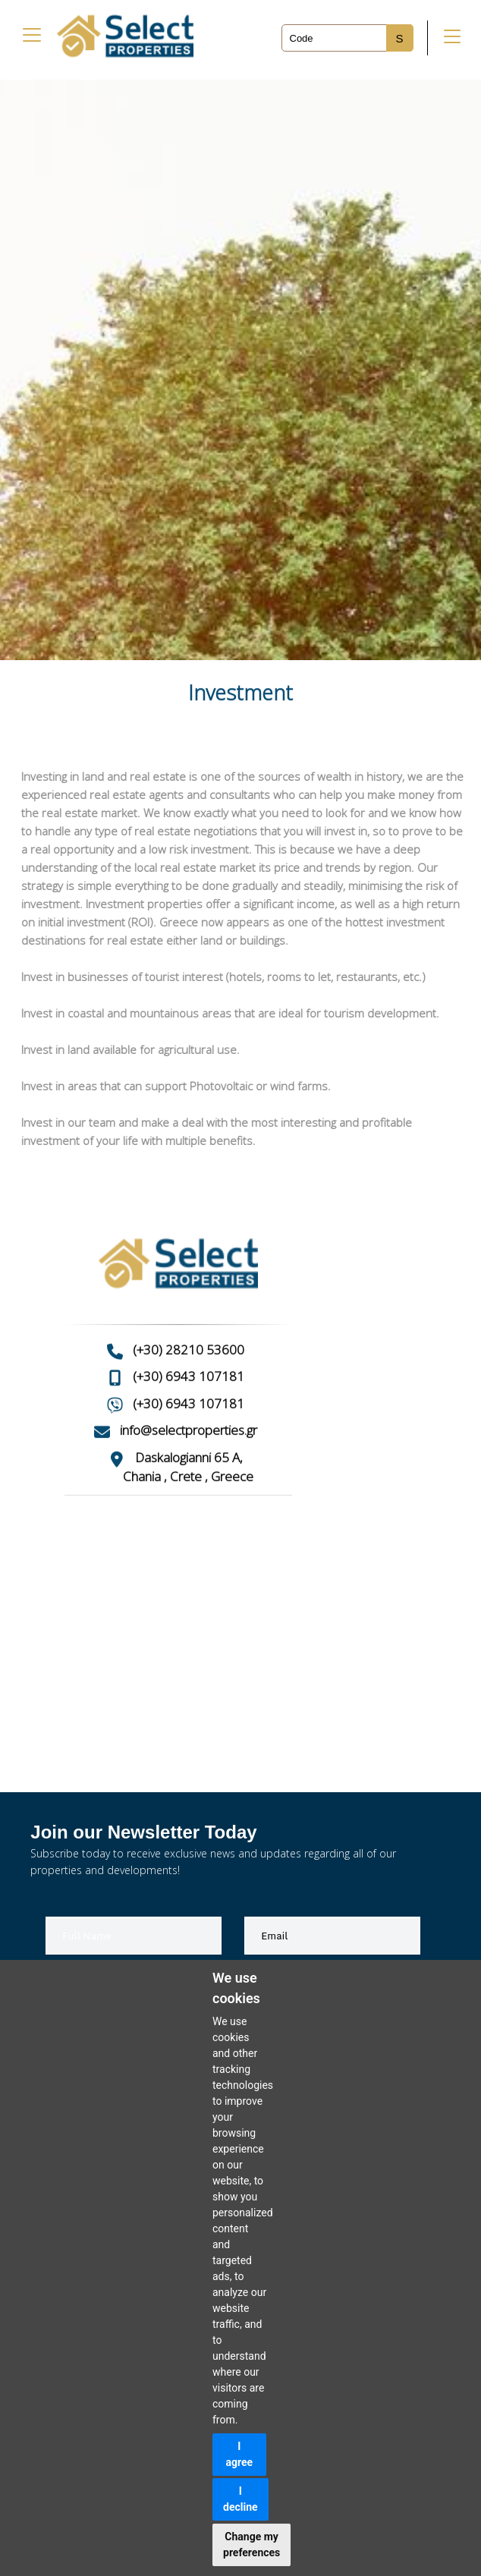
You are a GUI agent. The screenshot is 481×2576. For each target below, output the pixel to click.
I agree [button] (239, 2454)
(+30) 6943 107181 (188, 1336)
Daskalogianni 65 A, (189, 1417)
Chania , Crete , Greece (188, 1436)
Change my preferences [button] (251, 2544)
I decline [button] (240, 2499)
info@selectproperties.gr (188, 1390)
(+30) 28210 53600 (188, 1309)
